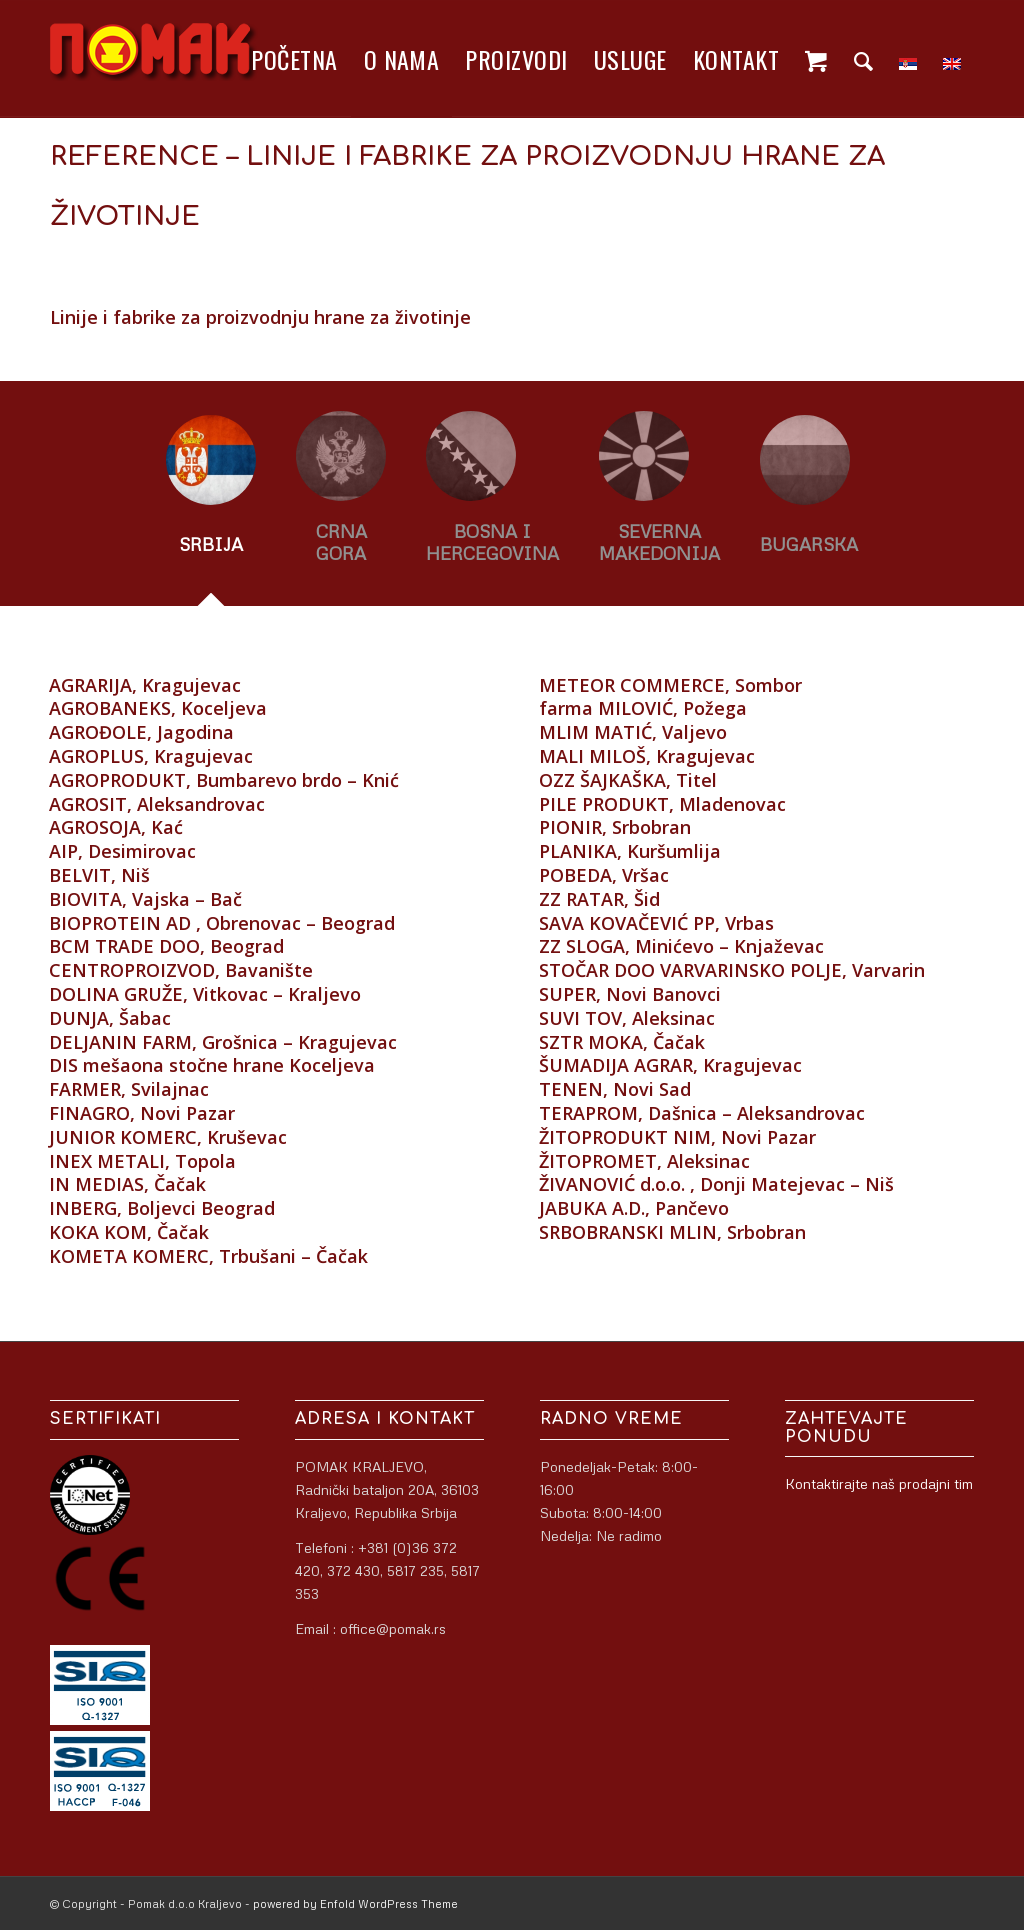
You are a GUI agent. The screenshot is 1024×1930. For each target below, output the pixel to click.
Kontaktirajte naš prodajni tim (879, 1483)
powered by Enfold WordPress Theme (355, 1903)
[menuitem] (294, 59)
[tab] (211, 502)
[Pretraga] (863, 59)
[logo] (154, 59)
